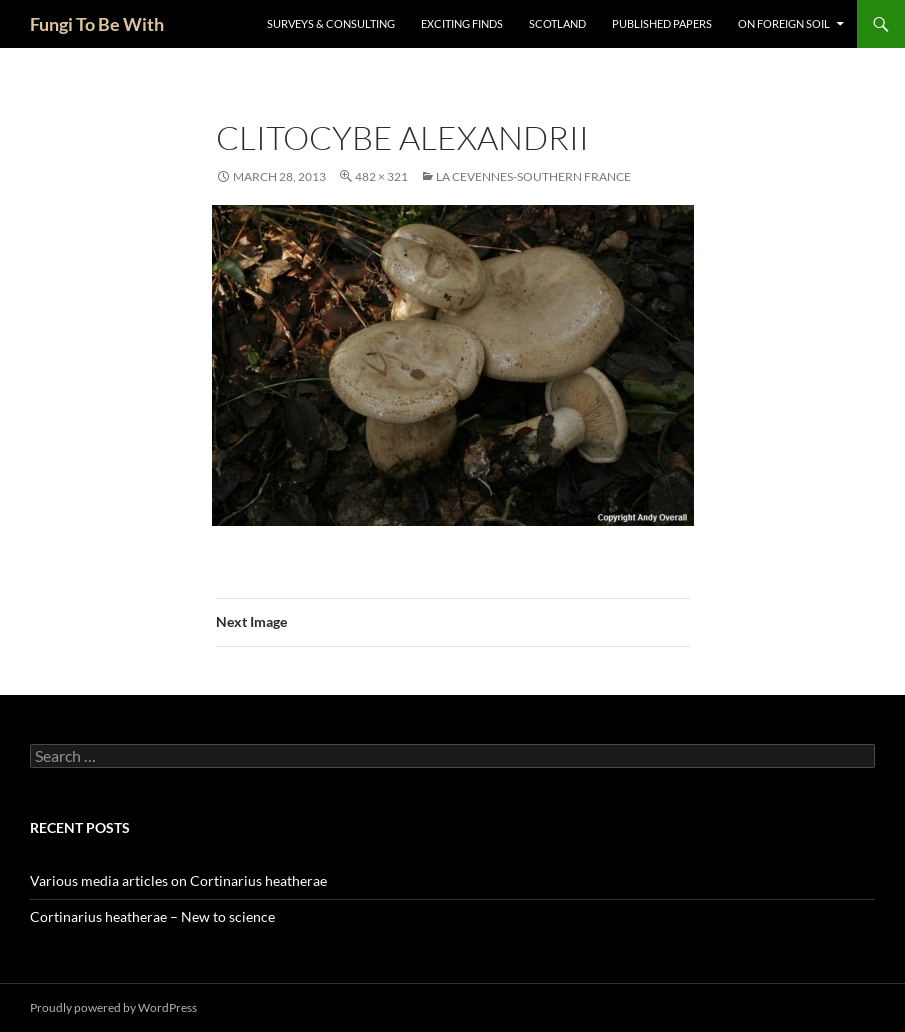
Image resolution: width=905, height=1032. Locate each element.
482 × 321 (381, 176)
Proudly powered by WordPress (113, 1007)
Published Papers (662, 23)
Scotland (557, 23)
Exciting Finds (462, 23)
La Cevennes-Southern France (533, 176)
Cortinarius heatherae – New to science (152, 916)
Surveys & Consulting (331, 23)
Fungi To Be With (97, 24)
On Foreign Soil (784, 23)
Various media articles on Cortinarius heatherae (178, 880)
